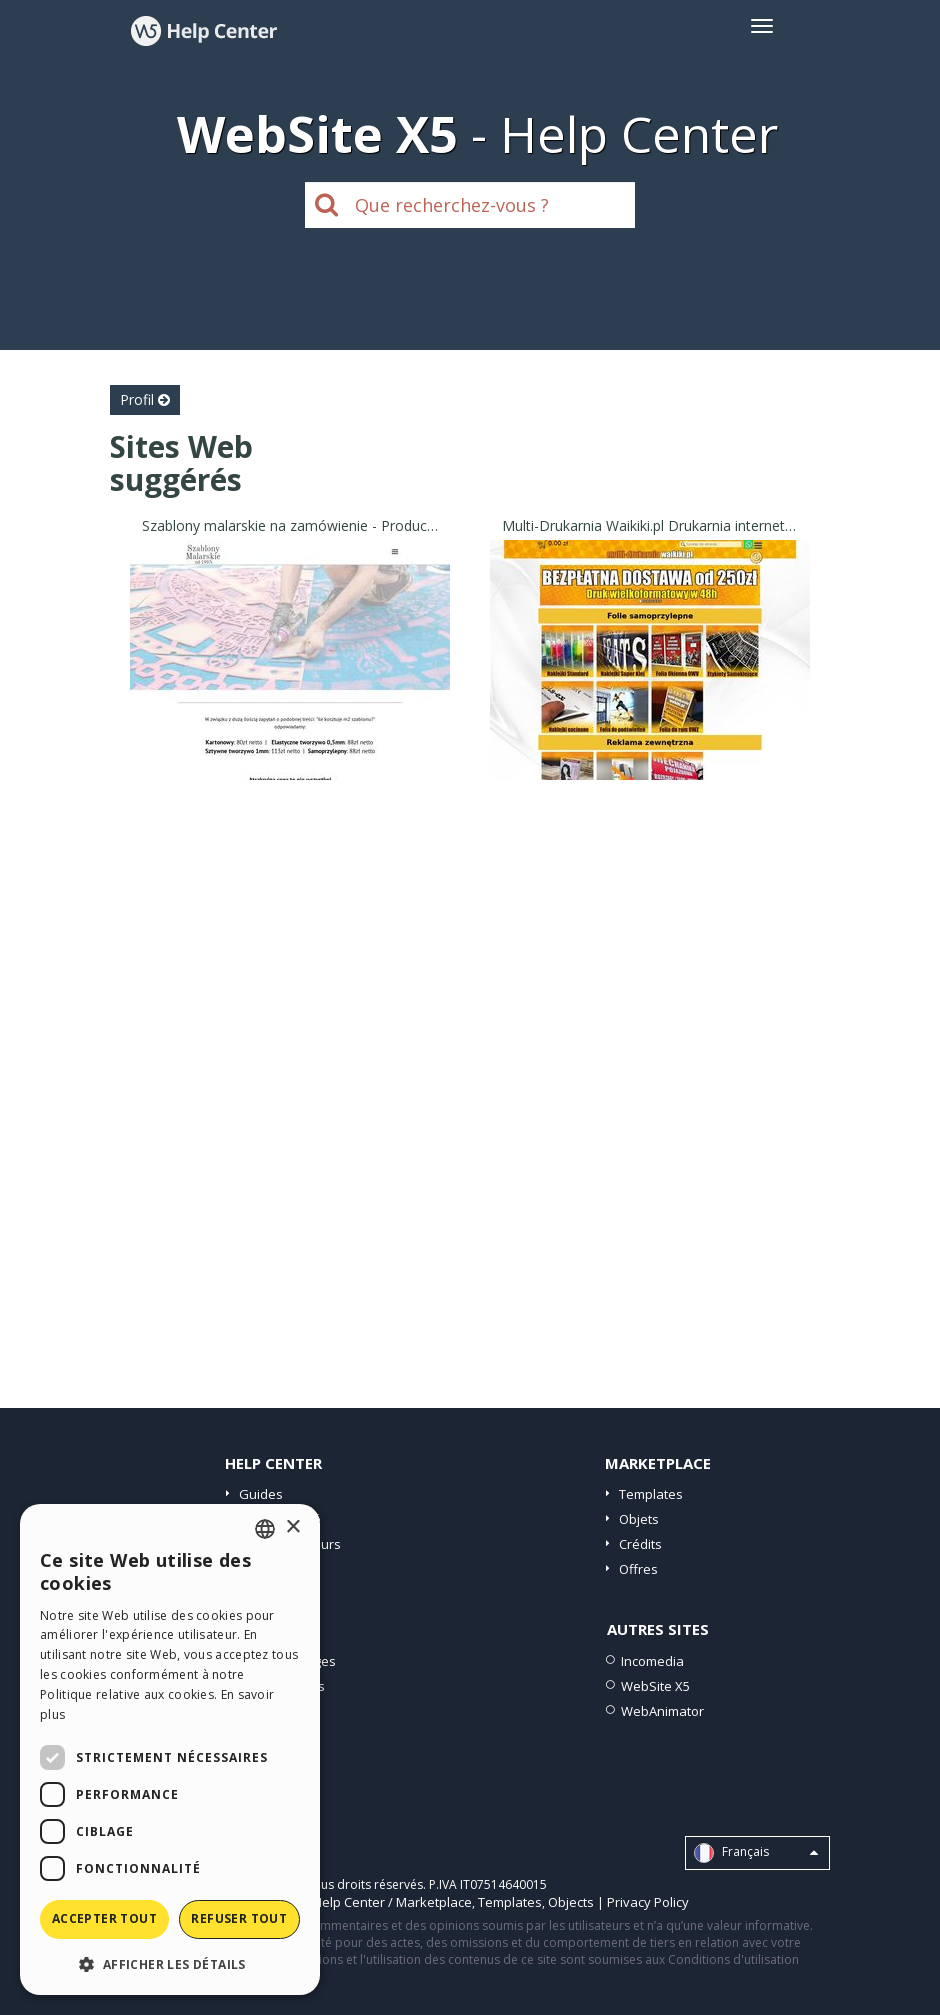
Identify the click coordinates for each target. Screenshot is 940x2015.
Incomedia (652, 1661)
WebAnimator (662, 1711)
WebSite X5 (655, 1686)
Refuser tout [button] (239, 1918)
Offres (638, 1569)
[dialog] (170, 1749)
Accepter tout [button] (104, 1918)
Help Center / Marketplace (392, 1902)
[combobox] (265, 1529)
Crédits (640, 1544)
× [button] (292, 1527)
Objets (639, 1519)
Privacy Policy (648, 1902)
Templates (651, 1494)
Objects (571, 1902)
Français (756, 1853)
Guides (261, 1494)
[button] (170, 1963)
